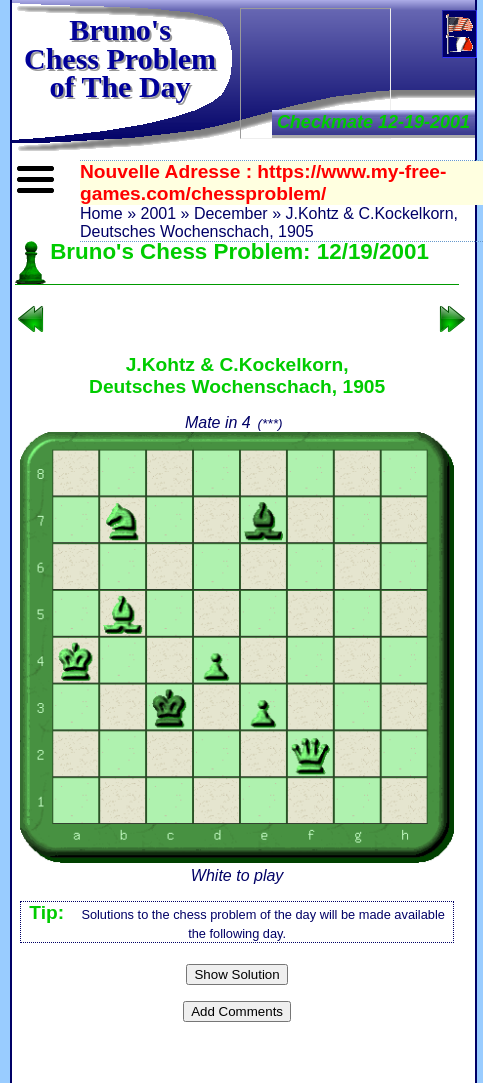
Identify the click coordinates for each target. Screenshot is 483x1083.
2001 (158, 213)
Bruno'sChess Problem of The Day (120, 58)
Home (101, 213)
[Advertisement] (315, 71)
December (231, 213)
